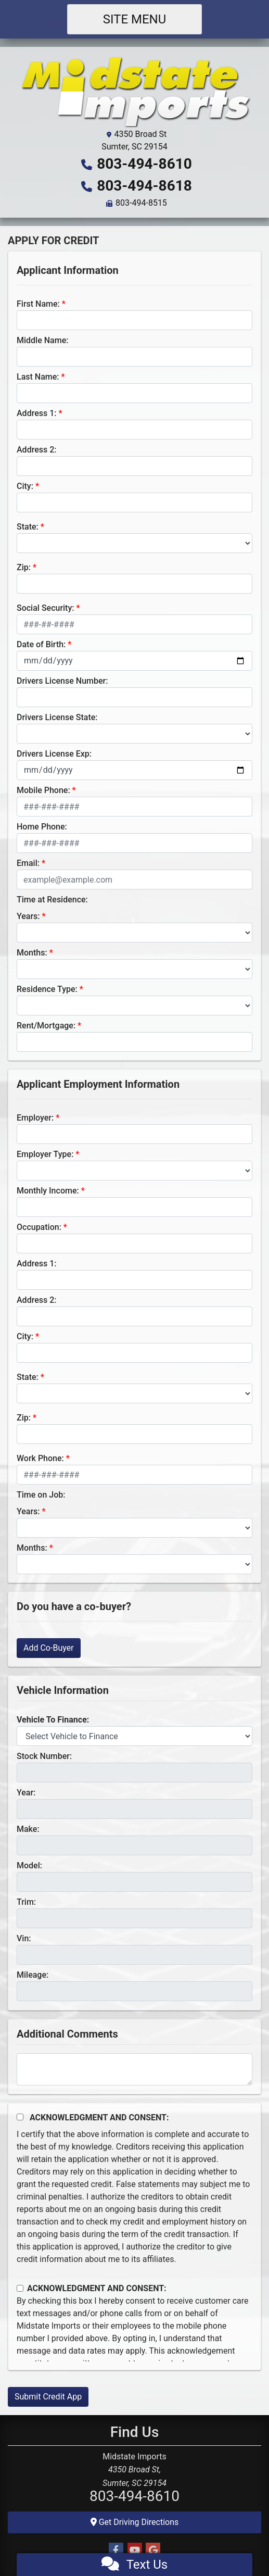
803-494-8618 (144, 185)
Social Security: (45, 608)
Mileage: (32, 1975)
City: (25, 486)
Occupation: (39, 1227)
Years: (28, 916)
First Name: (38, 304)
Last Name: (38, 377)
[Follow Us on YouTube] (134, 2550)
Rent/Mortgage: (46, 1026)
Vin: (24, 1938)
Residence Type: (47, 989)
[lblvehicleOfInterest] (134, 1736)
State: (28, 527)
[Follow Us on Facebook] (116, 2550)
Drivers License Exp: (54, 754)
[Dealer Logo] (135, 91)
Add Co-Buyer (48, 1648)
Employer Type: (45, 1154)
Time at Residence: (52, 899)
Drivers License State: (57, 717)
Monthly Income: (48, 1191)
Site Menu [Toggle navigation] (134, 19)
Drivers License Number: (62, 681)
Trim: (26, 1902)
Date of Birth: (41, 644)
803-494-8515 (141, 203)
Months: (32, 953)
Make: (28, 1829)
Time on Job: (41, 1495)
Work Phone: (40, 1458)
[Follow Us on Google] (153, 2550)
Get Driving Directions (135, 2522)
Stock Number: (44, 1756)
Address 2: (36, 450)
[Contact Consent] (20, 2288)
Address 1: (36, 413)
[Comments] (134, 2069)
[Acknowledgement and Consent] (20, 2117)
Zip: (24, 567)
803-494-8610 (144, 163)
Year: (26, 1793)
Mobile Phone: (43, 790)
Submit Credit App (48, 2397)
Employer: (35, 1118)
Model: (29, 1865)
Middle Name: (42, 340)
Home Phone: (42, 827)
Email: (28, 863)
